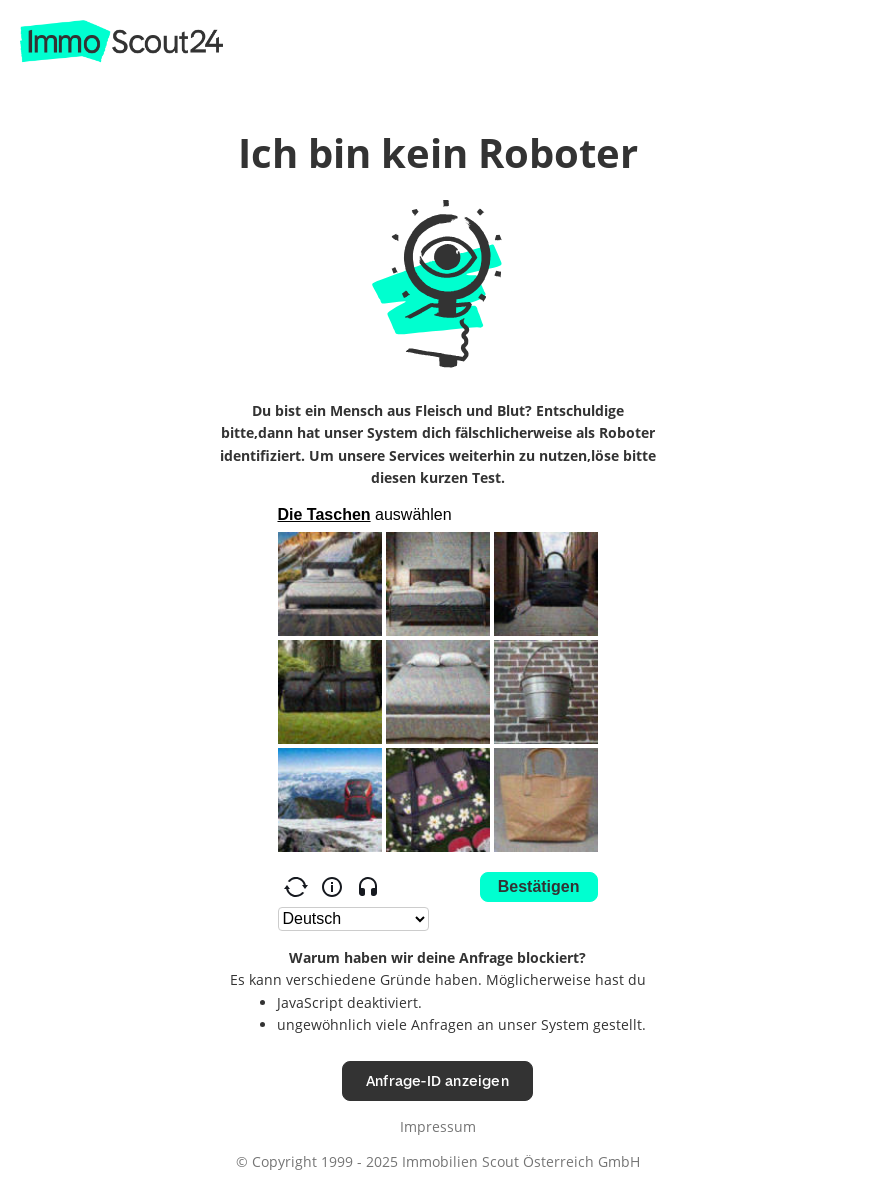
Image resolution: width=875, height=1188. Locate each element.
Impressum (438, 1126)
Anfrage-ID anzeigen (437, 1080)
